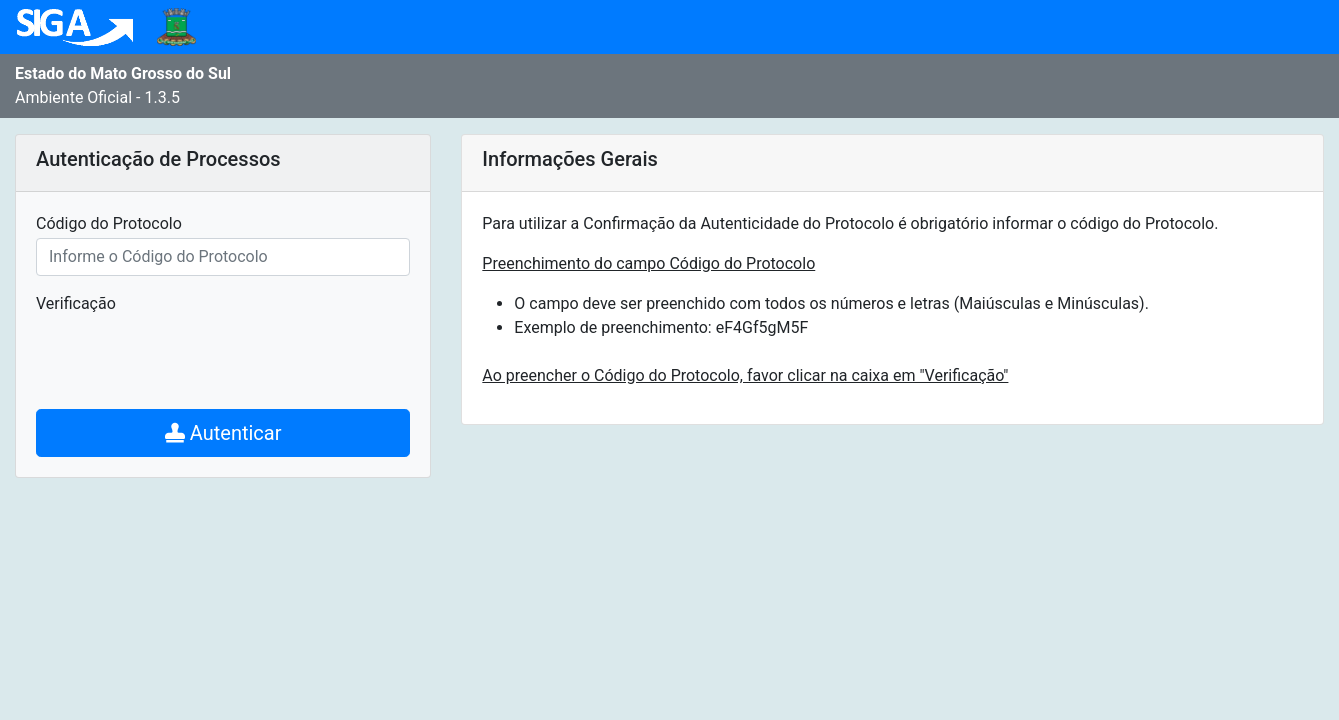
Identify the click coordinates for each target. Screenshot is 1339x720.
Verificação (76, 303)
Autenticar (223, 433)
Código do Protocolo (109, 223)
